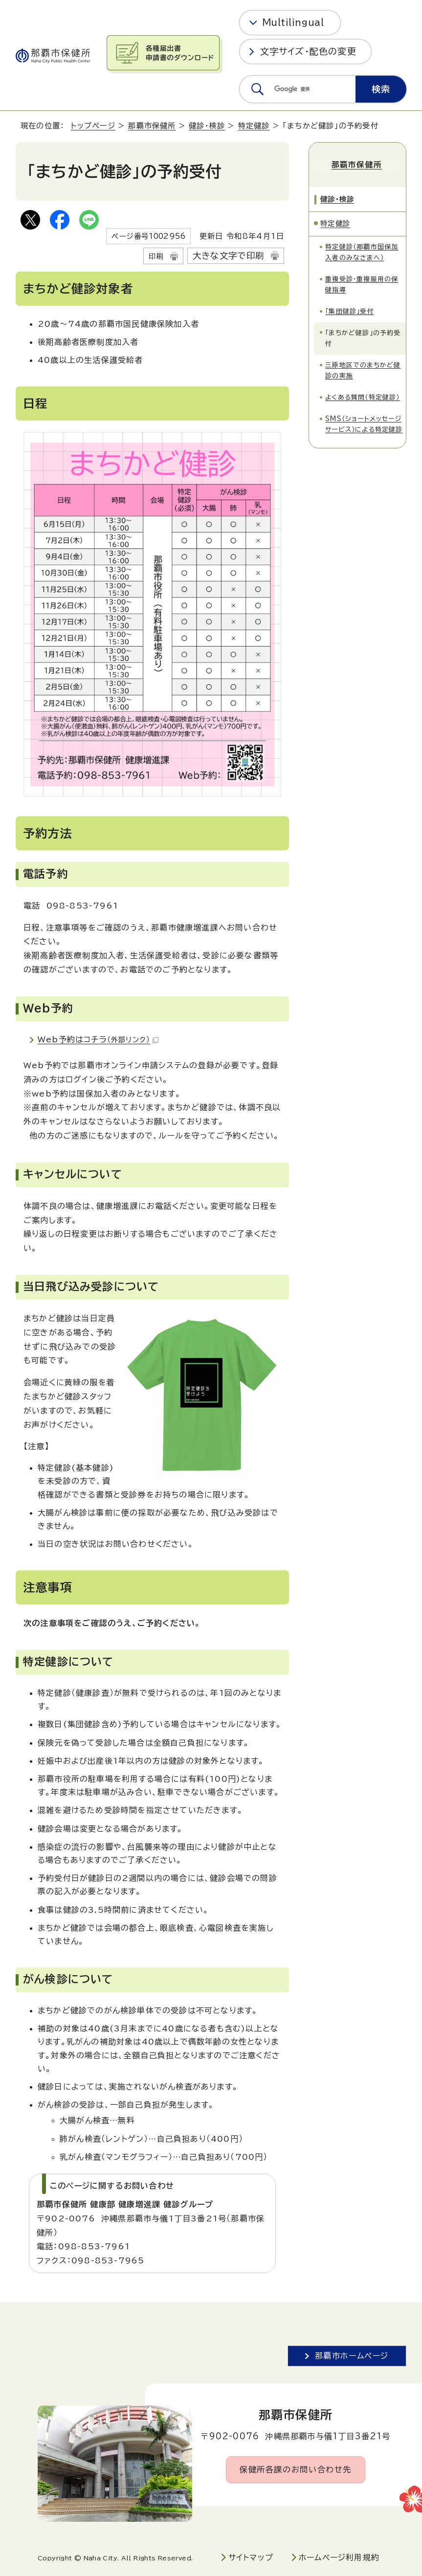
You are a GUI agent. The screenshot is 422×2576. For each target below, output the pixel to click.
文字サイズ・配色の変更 (308, 51)
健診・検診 (207, 125)
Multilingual (293, 22)
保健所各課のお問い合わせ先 (296, 2469)
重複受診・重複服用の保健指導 (361, 282)
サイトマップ (250, 2557)
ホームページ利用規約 (339, 2557)
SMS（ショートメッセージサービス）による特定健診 (363, 422)
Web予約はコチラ (98, 1039)
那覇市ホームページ (352, 2356)
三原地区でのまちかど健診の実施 (362, 368)
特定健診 (254, 125)
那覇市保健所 (152, 125)
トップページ (93, 125)
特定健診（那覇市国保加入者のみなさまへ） (361, 249)
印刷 (156, 256)
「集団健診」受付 (349, 309)
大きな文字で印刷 (229, 256)
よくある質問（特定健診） (362, 395)
